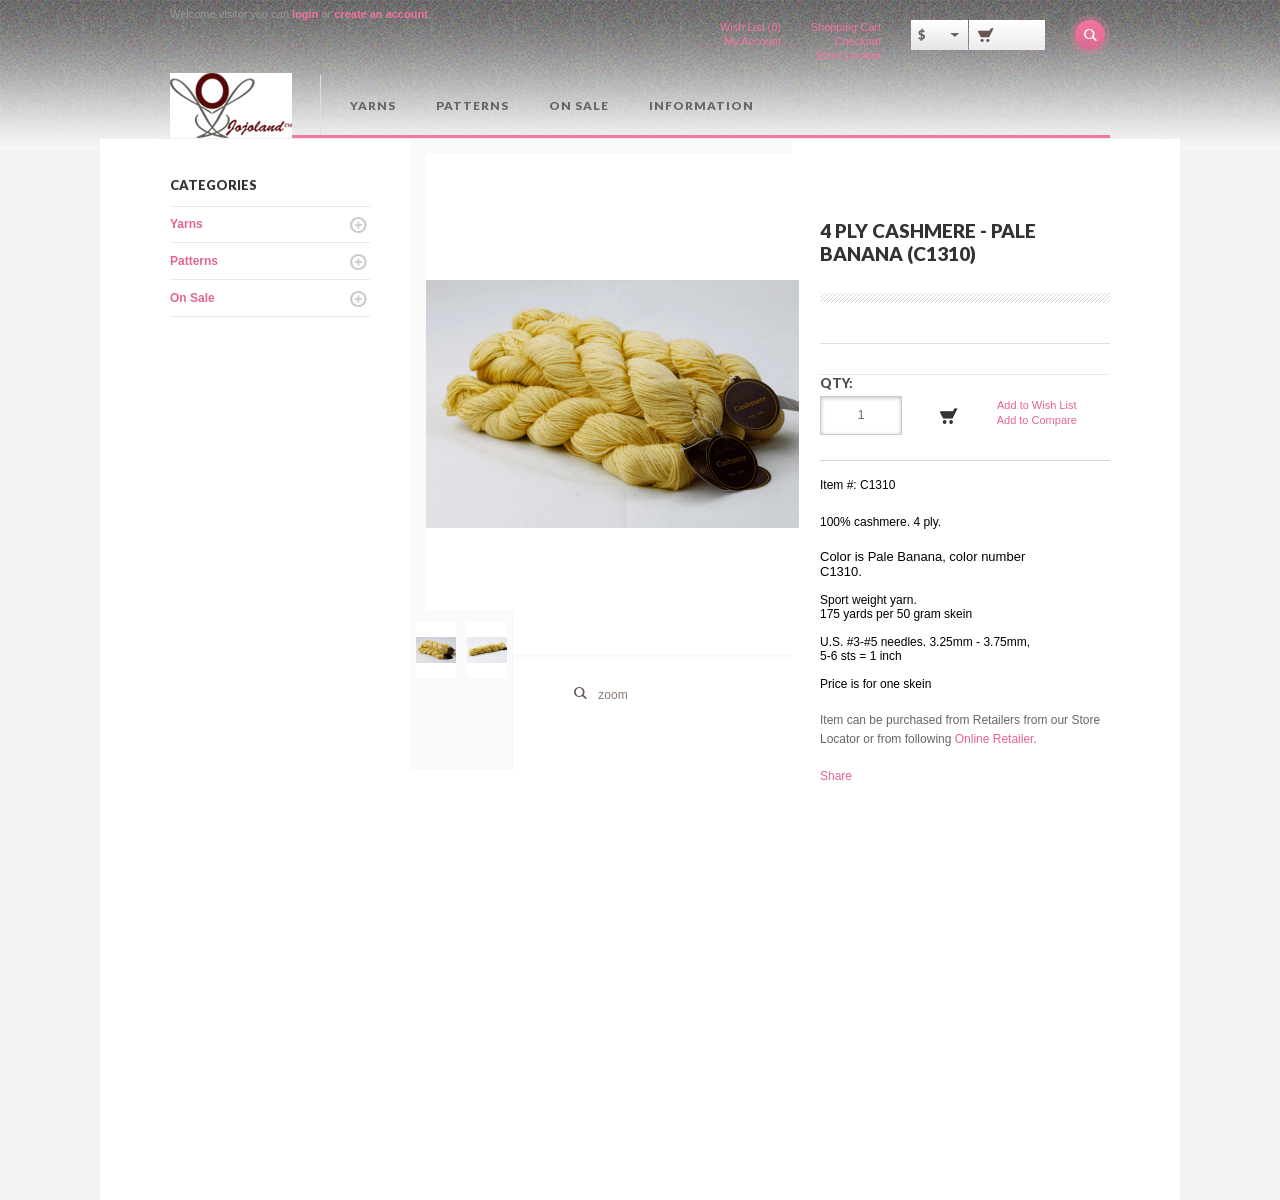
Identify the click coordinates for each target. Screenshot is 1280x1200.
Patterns (472, 105)
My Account (752, 41)
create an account (381, 14)
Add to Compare (1037, 420)
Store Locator (848, 55)
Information (701, 105)
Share (836, 776)
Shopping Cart (846, 27)
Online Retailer (994, 739)
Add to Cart (949, 416)
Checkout (858, 41)
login (305, 14)
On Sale (579, 105)
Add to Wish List (1036, 405)
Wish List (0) (750, 27)
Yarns (373, 105)
